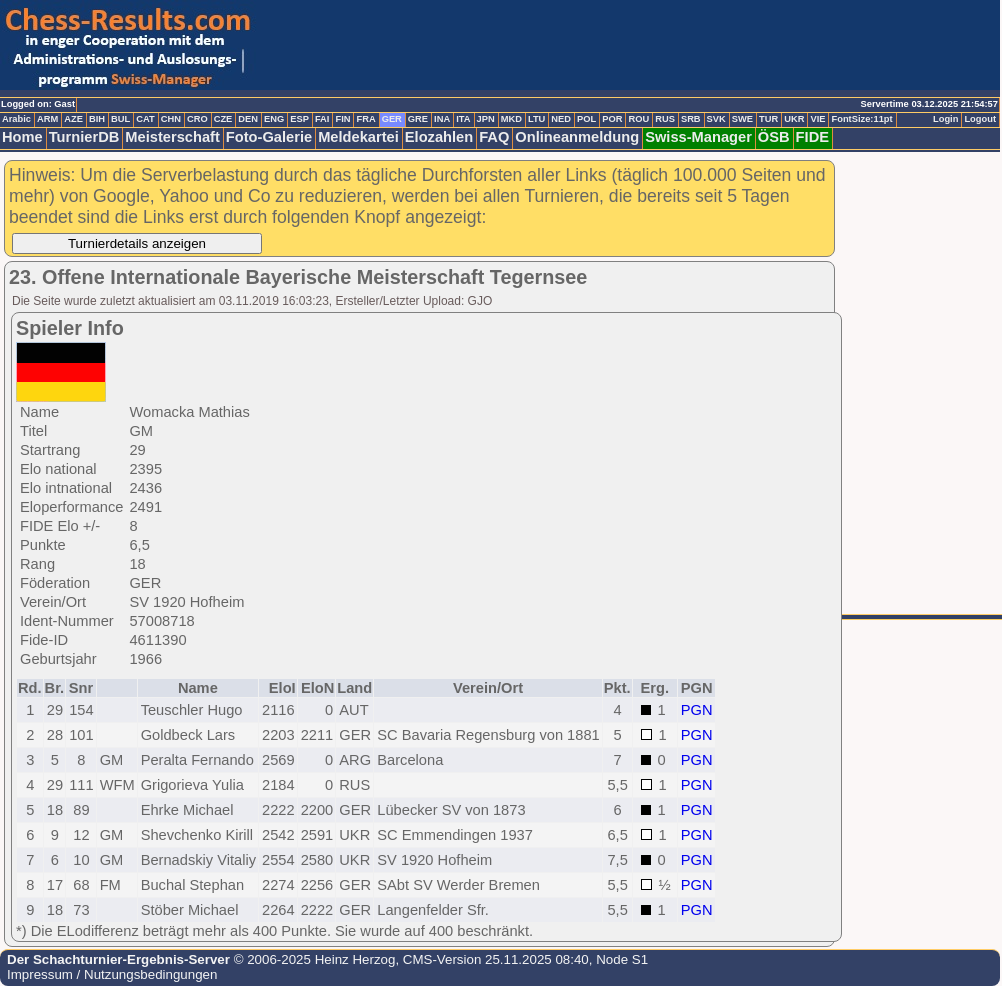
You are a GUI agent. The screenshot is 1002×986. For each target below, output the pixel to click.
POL (586, 119)
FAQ (494, 137)
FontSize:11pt (861, 119)
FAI (322, 119)
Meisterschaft (172, 137)
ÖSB (774, 137)
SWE (742, 119)
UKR (794, 119)
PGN (697, 710)
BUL (120, 119)
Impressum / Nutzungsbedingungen (112, 974)
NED (561, 119)
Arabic (16, 119)
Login (945, 119)
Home (22, 137)
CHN (171, 119)
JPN (486, 119)
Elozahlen (439, 137)
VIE (817, 119)
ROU (638, 119)
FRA (365, 119)
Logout (980, 119)
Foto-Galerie (269, 137)
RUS (665, 119)
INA (442, 119)
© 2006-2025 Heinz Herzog (312, 959)
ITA (463, 119)
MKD (511, 119)
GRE (418, 119)
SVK (716, 119)
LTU (536, 119)
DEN (248, 119)
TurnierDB (84, 137)
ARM (47, 119)
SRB (691, 119)
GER (392, 119)
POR (612, 119)
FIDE (812, 137)
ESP (299, 119)
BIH (97, 119)
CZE (223, 119)
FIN (342, 119)
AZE (73, 119)
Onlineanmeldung (577, 137)
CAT (145, 119)
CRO (197, 119)
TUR (768, 119)
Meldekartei (358, 137)
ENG (274, 119)
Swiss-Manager (698, 137)
